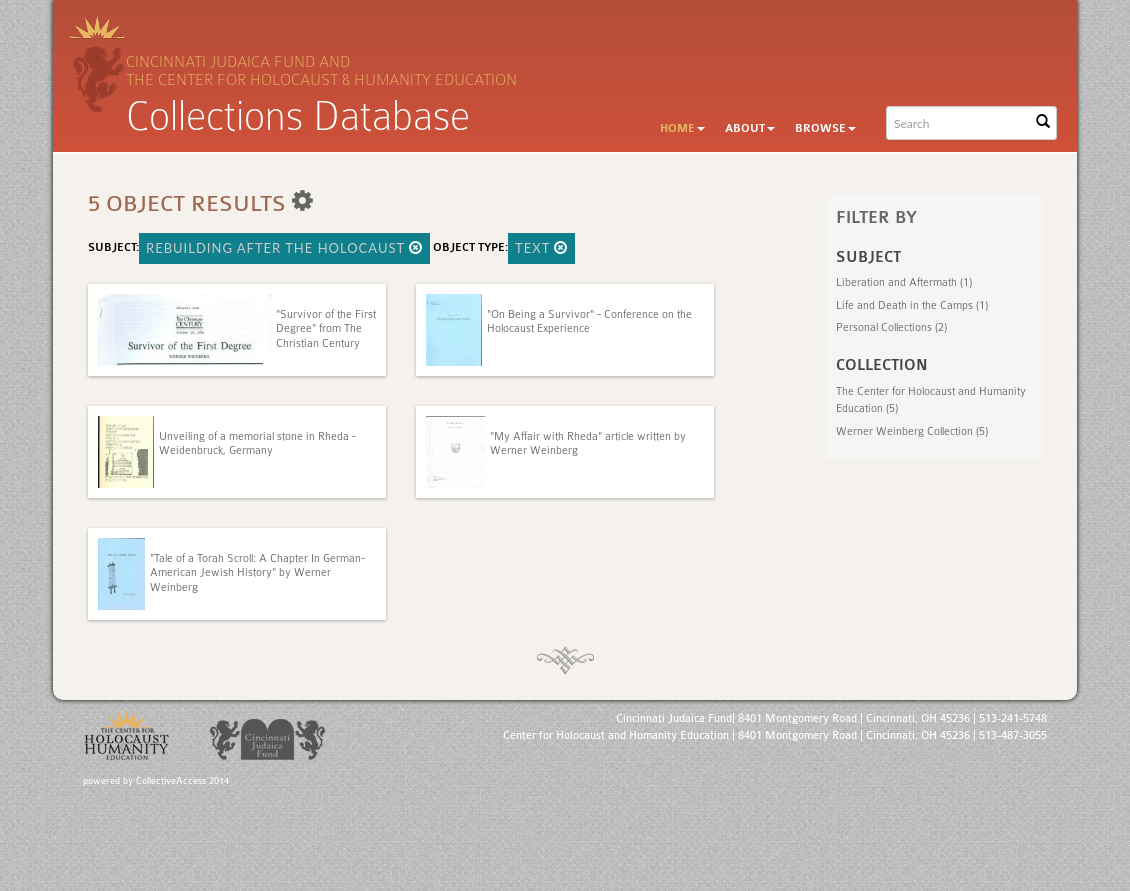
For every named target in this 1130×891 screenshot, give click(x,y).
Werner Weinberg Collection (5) (912, 431)
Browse (825, 128)
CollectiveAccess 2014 (182, 781)
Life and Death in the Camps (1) (912, 305)
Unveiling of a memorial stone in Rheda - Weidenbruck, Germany (257, 443)
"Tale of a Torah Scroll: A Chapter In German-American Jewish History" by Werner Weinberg (257, 573)
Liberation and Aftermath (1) (904, 282)
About (750, 128)
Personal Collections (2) (891, 327)
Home (682, 128)
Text (541, 248)
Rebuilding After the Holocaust (284, 248)
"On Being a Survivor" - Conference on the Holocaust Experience (589, 321)
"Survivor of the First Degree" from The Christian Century (326, 329)
